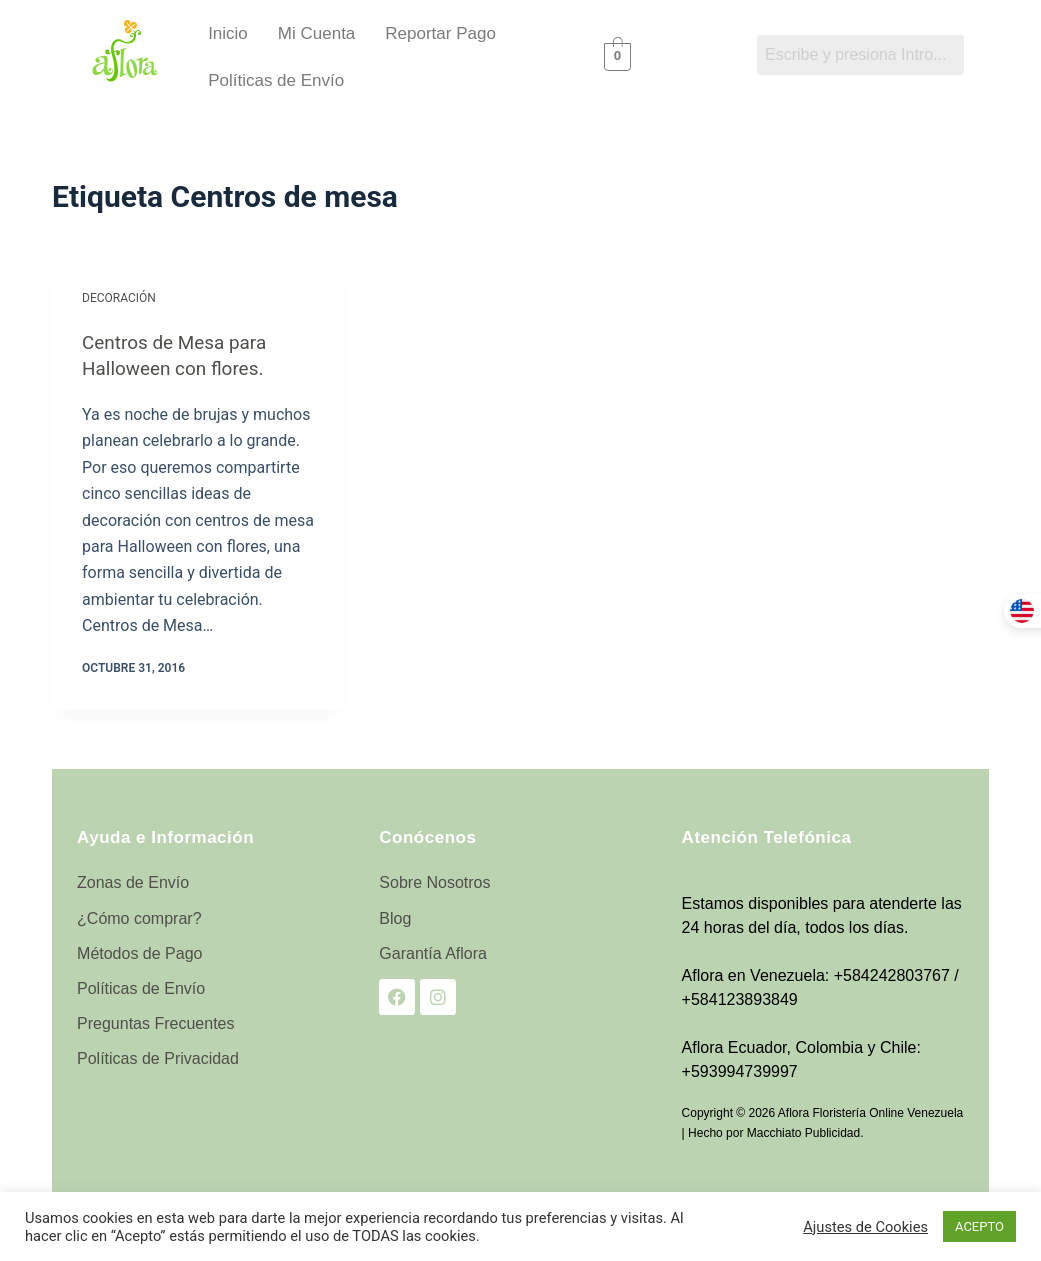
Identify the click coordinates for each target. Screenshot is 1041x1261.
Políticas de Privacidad (158, 1057)
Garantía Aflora (433, 952)
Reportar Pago (440, 33)
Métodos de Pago (139, 952)
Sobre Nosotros (434, 881)
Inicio (228, 33)
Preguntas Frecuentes (155, 1022)
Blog (395, 917)
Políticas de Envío (276, 80)
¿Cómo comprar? (139, 917)
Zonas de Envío (133, 881)
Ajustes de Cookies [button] (865, 1227)
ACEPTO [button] (979, 1226)
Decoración (119, 298)
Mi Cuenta (316, 33)
